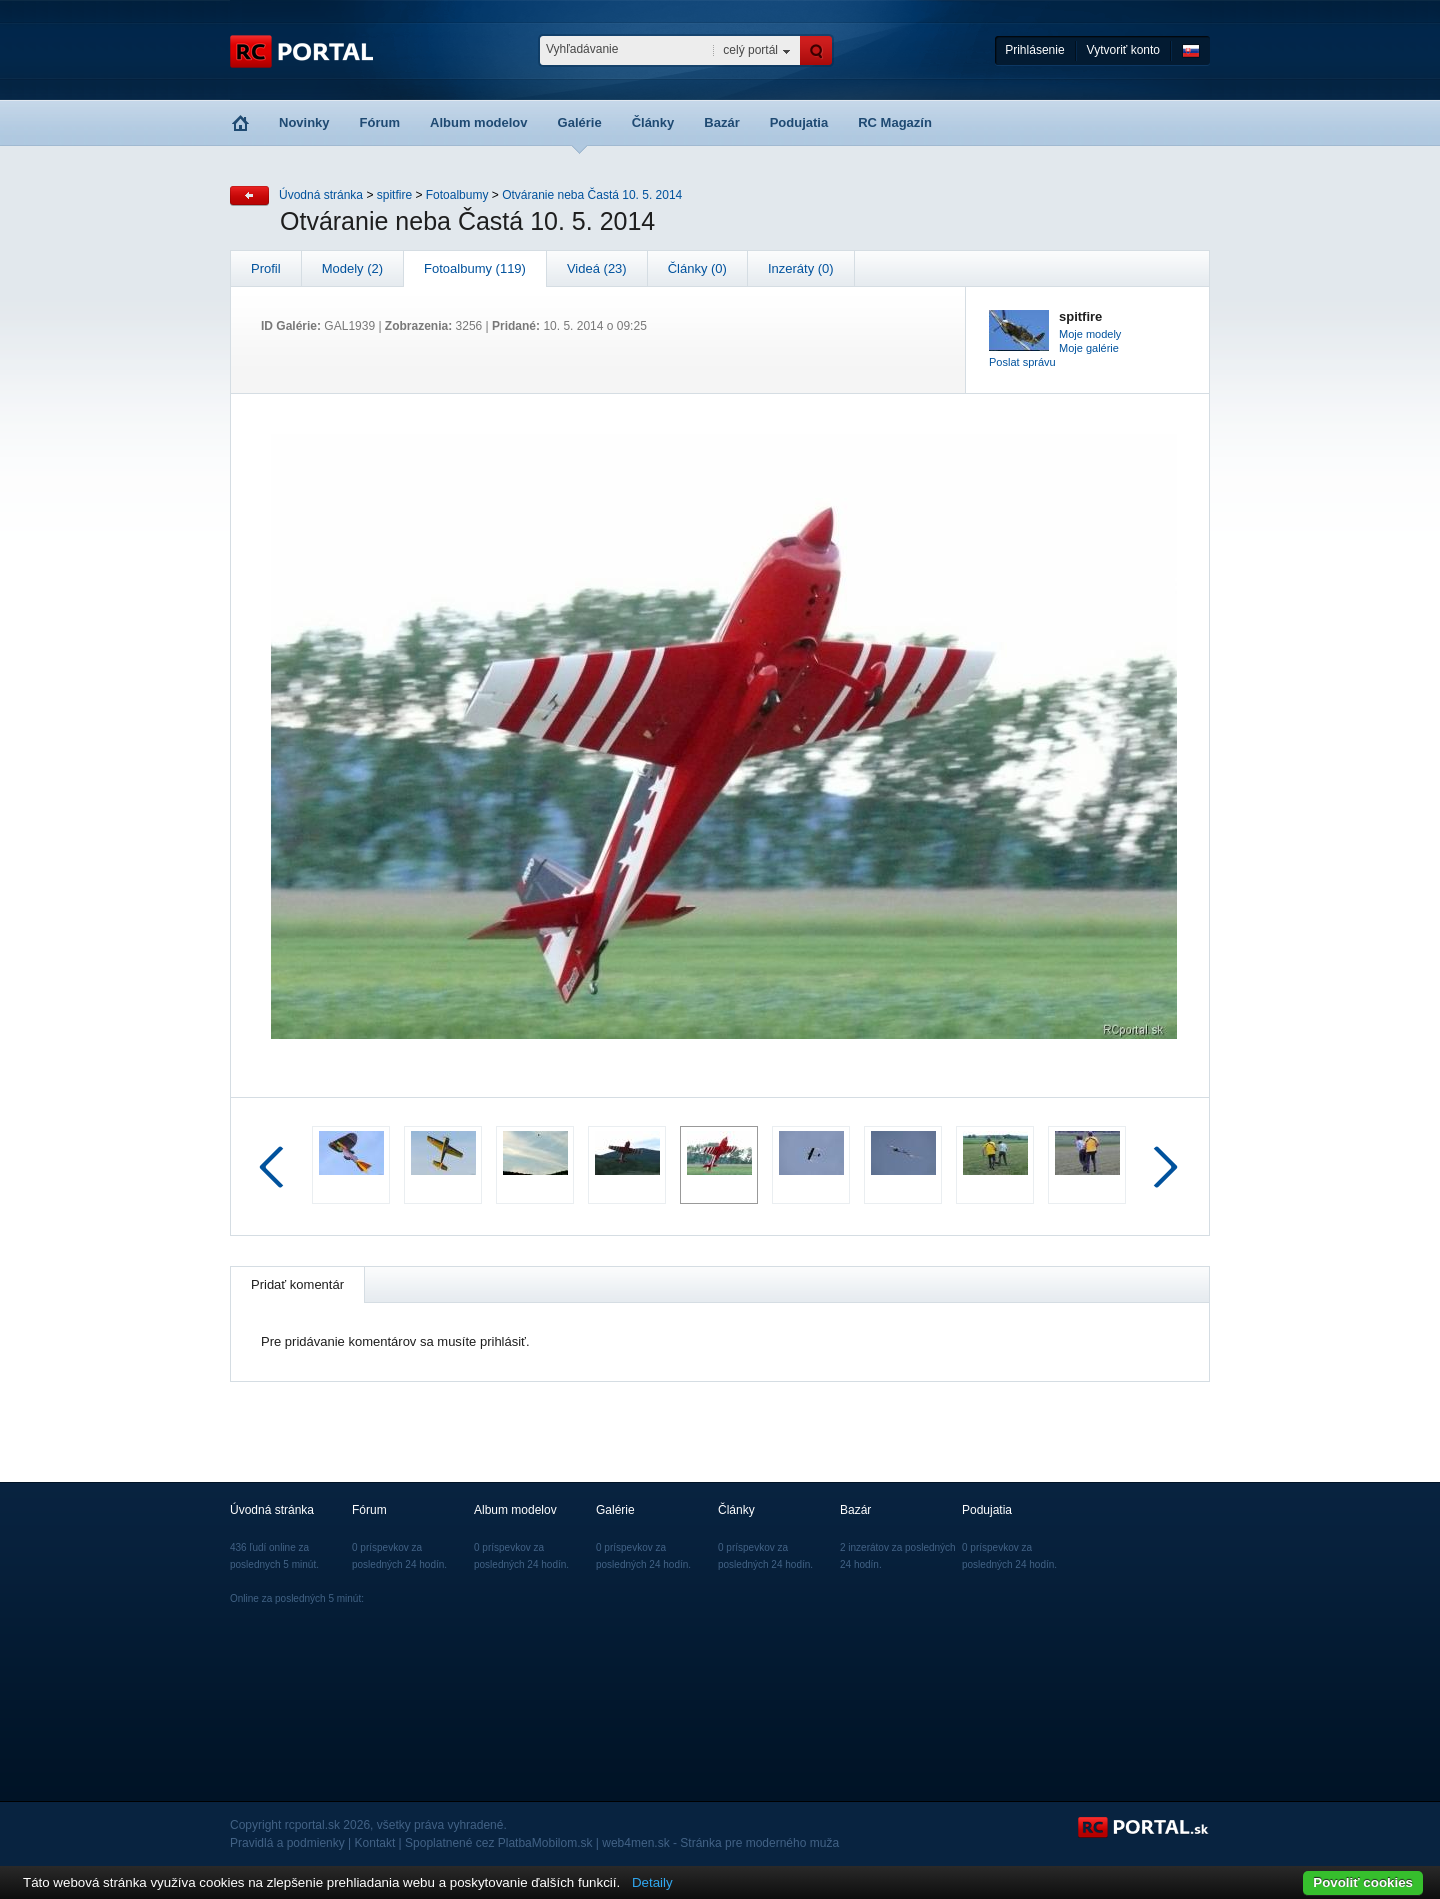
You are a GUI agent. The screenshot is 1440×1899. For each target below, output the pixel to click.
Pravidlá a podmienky (287, 1843)
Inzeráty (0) (801, 268)
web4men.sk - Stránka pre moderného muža (720, 1843)
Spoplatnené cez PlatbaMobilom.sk (498, 1843)
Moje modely (1090, 334)
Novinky (304, 122)
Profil (266, 268)
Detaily (652, 1882)
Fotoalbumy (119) (475, 268)
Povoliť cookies (1363, 1882)
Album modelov (479, 122)
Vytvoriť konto (1123, 50)
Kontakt (375, 1843)
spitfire (394, 195)
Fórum (380, 122)
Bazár (721, 122)
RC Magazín (895, 122)
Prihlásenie (1034, 50)
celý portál (750, 50)
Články (653, 122)
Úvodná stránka (321, 195)
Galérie (580, 122)
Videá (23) (597, 268)
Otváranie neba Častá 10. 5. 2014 (592, 195)
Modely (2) (352, 268)
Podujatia (799, 122)
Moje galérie (1089, 348)
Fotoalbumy (457, 195)
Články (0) (697, 268)
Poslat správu (1022, 362)
